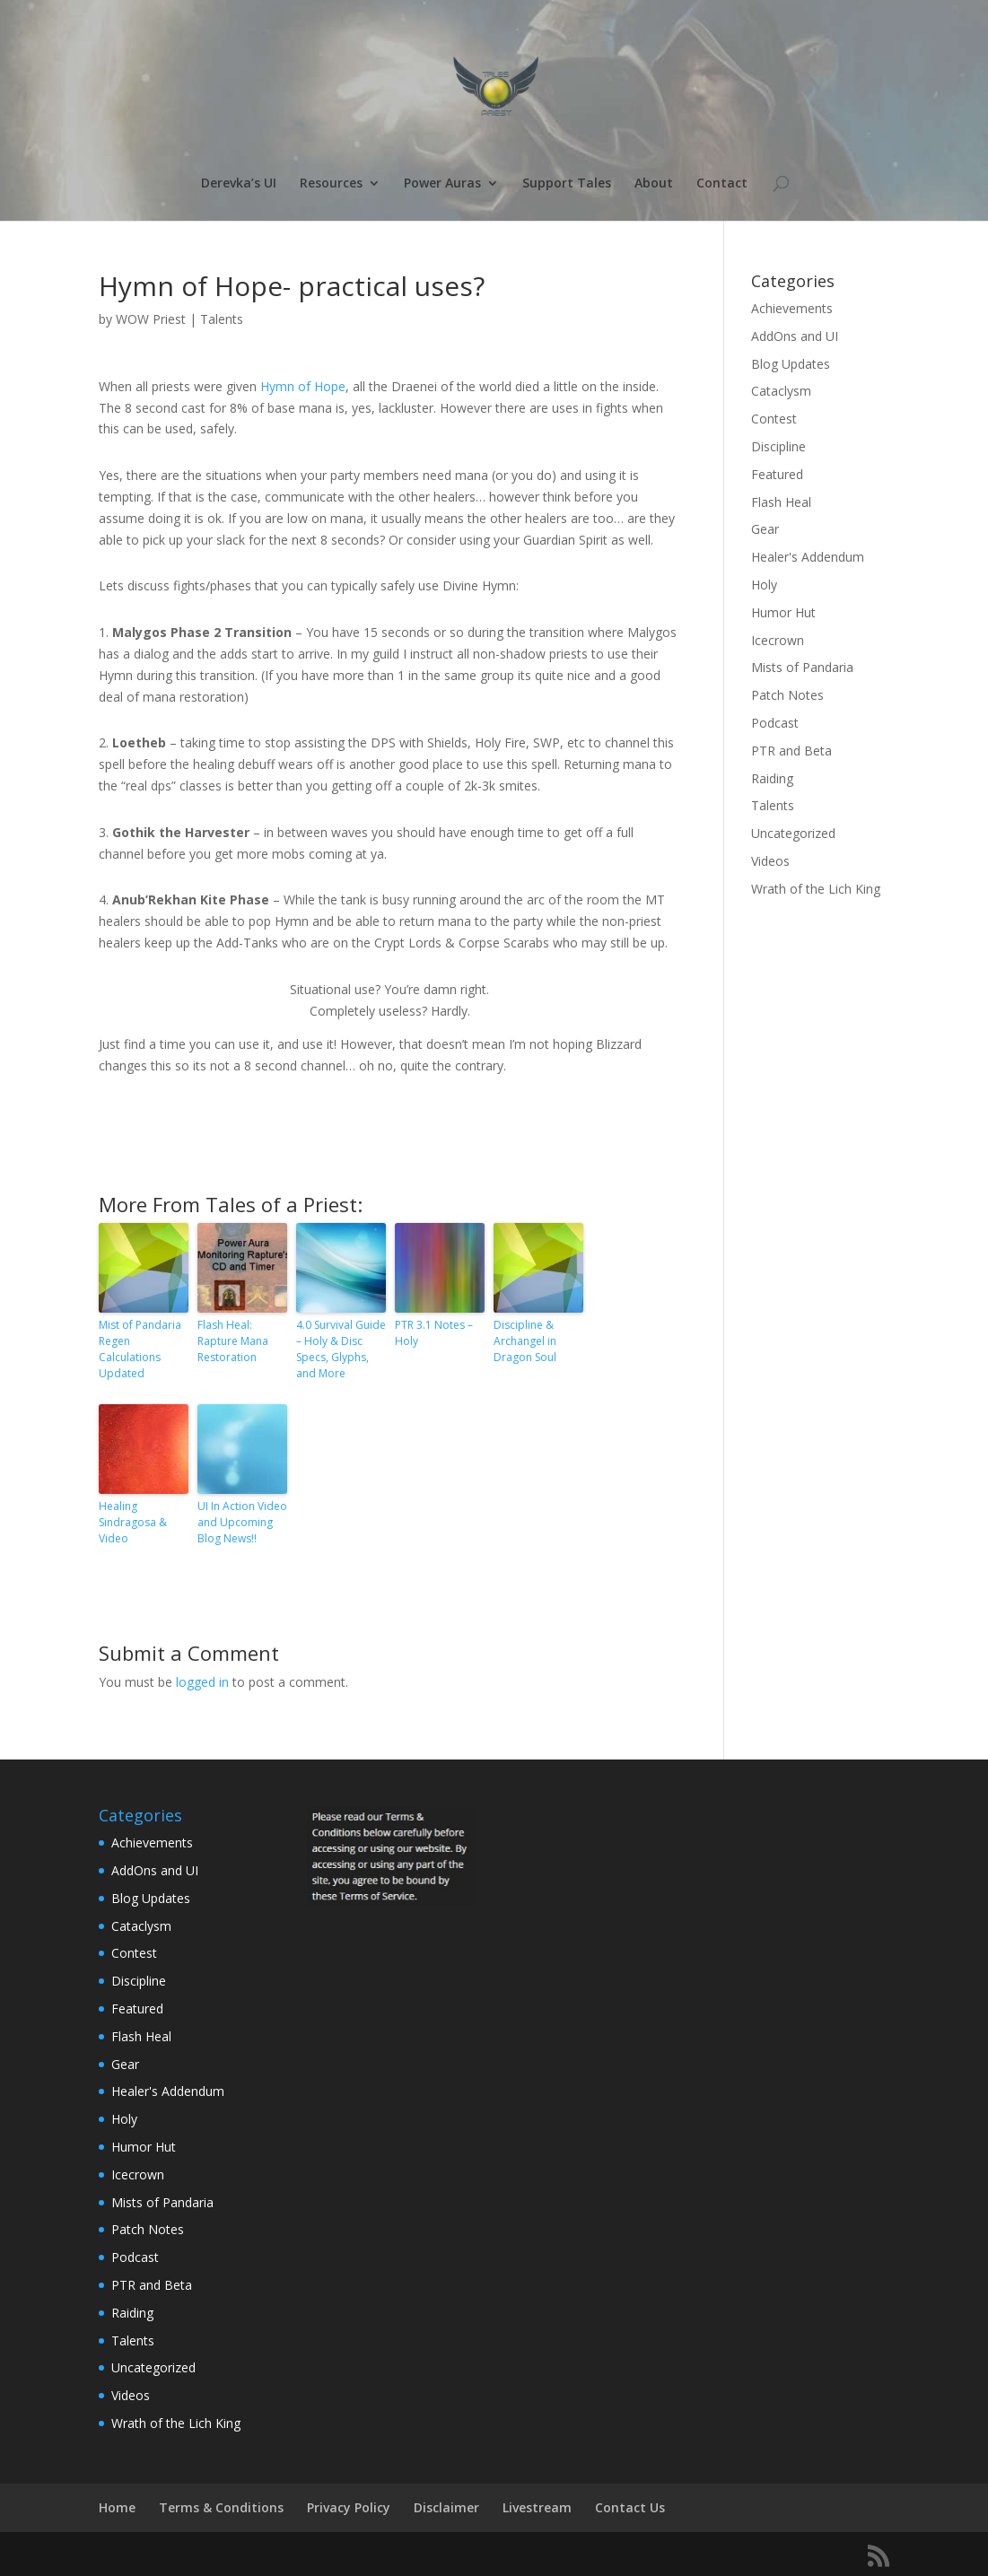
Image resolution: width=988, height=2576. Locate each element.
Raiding (772, 778)
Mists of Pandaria (802, 667)
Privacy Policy (348, 2507)
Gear (765, 528)
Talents (221, 318)
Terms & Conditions (221, 2507)
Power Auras (442, 184)
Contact (722, 184)
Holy (764, 584)
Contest (774, 418)
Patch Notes (787, 694)
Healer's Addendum (807, 556)
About (653, 184)
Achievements (792, 308)
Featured (777, 474)
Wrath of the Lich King (815, 888)
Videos (770, 860)
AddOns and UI (794, 336)
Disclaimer (446, 2507)
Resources (331, 184)
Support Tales (566, 184)
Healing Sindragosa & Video (133, 1522)
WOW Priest (151, 318)
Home (117, 2507)
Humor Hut (783, 612)
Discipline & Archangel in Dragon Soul (525, 1341)
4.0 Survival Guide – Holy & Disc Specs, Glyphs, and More (341, 1349)
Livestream (537, 2507)
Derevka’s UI (238, 184)
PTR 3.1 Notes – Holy (434, 1333)
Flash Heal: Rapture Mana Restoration (232, 1341)
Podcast (775, 722)
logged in (202, 1681)
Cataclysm (781, 390)
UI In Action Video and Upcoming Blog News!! (242, 1522)
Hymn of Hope (302, 386)
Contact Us (630, 2507)
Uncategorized (793, 833)
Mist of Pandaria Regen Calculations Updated (140, 1349)
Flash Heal (781, 502)
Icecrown (777, 640)
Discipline (778, 446)
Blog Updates (790, 363)
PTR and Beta (791, 750)
